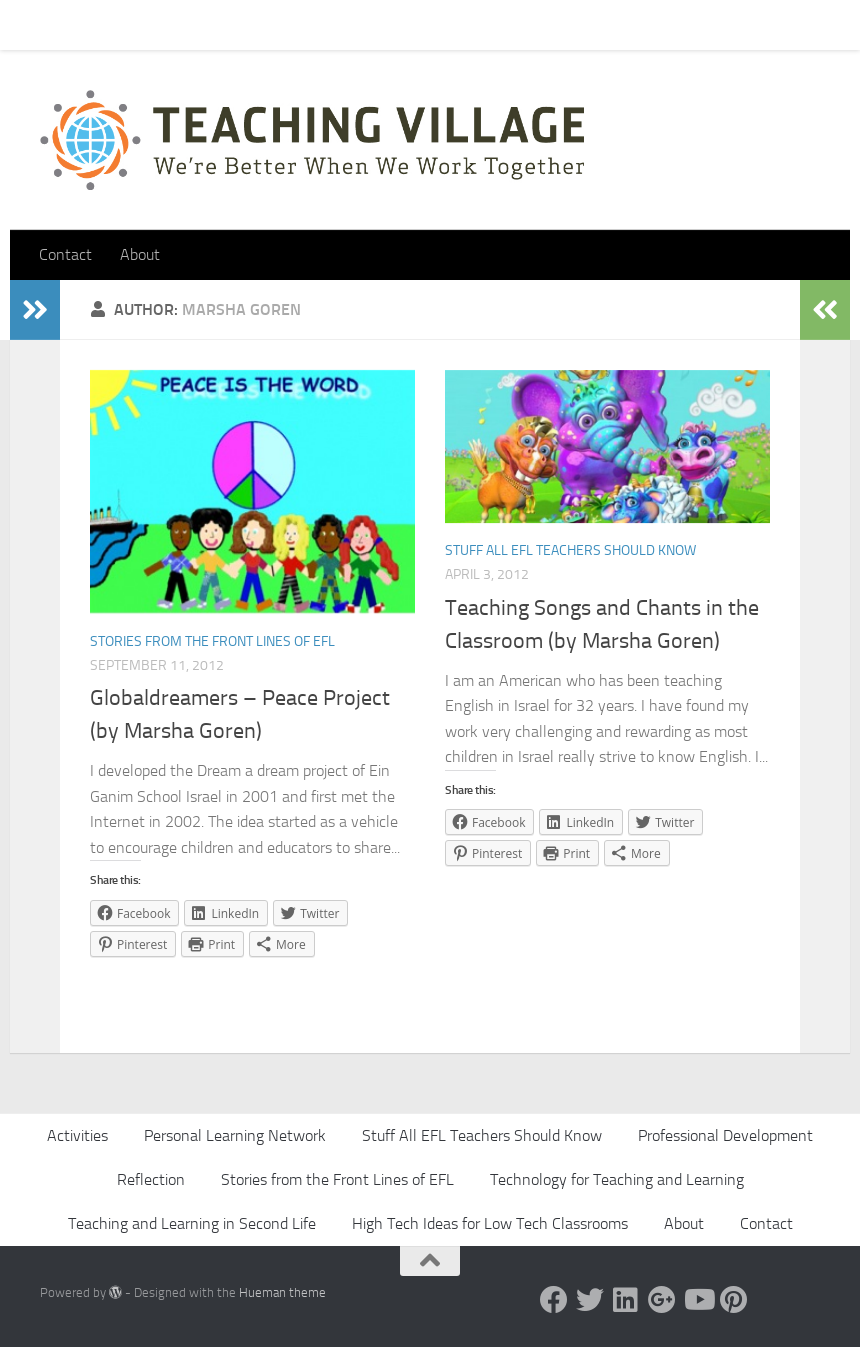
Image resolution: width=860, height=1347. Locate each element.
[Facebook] (554, 1300)
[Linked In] (626, 1300)
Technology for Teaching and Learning (617, 1179)
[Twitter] (590, 1300)
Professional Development (725, 1135)
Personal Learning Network (235, 1135)
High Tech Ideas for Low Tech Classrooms (490, 1223)
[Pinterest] (734, 1300)
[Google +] (662, 1300)
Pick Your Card (220, 24)
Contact (118, 24)
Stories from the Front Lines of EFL (212, 641)
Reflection (151, 1179)
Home (44, 24)
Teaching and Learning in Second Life (192, 1223)
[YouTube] (698, 1300)
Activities (77, 1135)
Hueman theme (282, 1292)
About (316, 24)
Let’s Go (391, 24)
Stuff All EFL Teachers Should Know (570, 550)
